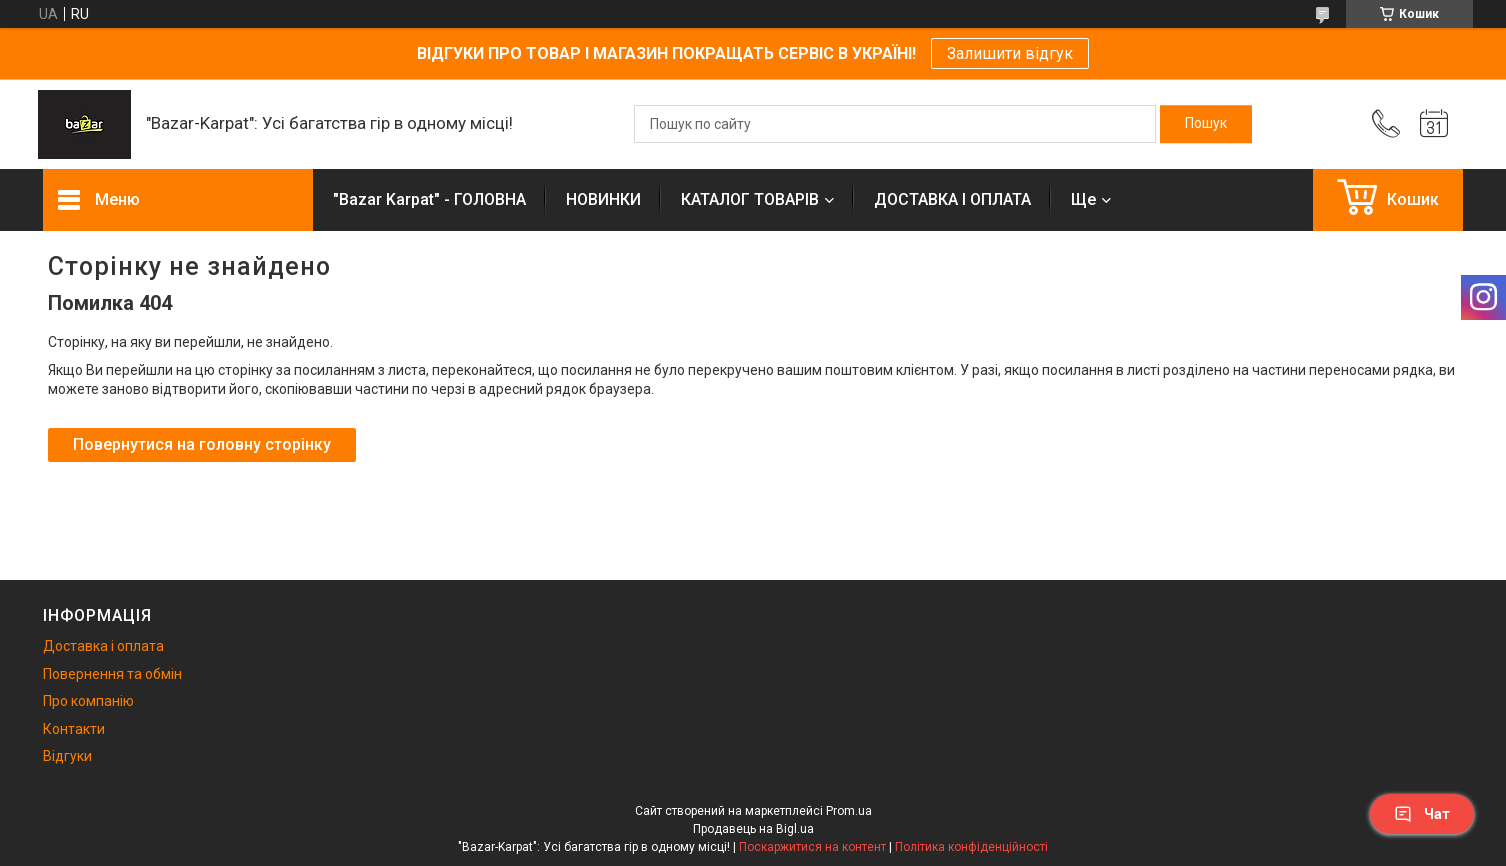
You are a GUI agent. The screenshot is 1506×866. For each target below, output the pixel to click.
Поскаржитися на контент (812, 847)
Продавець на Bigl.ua (753, 829)
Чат (1422, 814)
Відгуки (67, 756)
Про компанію (88, 701)
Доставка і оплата (103, 646)
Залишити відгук (1010, 53)
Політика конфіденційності (971, 847)
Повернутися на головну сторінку (202, 444)
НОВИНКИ (603, 199)
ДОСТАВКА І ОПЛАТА (952, 199)
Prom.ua (849, 811)
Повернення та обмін (112, 674)
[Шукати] (1206, 124)
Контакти (74, 729)
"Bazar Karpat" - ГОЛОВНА (429, 199)
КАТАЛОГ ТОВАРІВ (750, 199)
